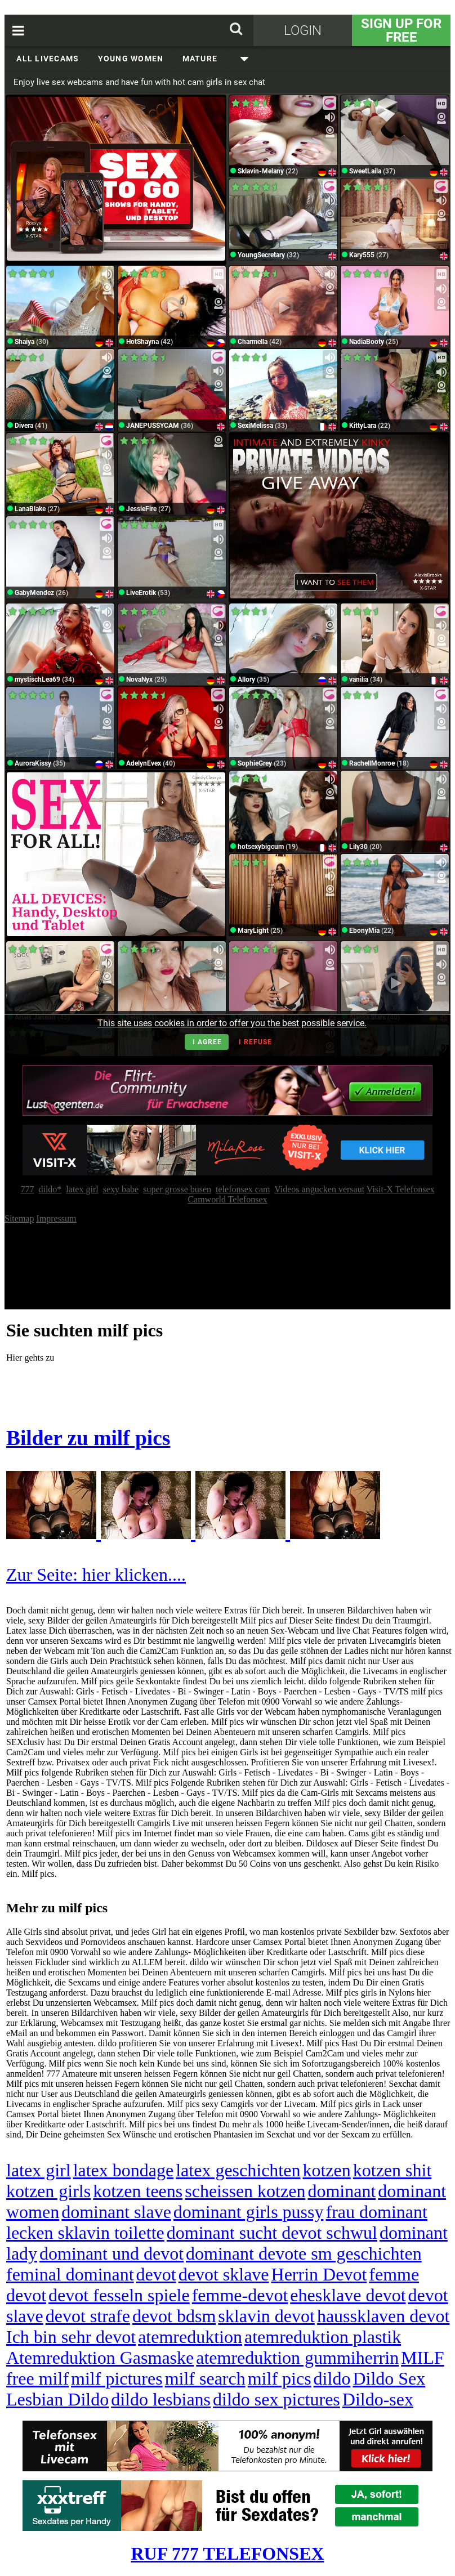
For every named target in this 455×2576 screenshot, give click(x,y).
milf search (205, 2378)
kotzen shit (392, 2170)
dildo (332, 2378)
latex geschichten (238, 2170)
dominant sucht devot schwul (272, 2232)
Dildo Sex (389, 2378)
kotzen (326, 2170)
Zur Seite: (44, 1574)
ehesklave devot (347, 2295)
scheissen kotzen (245, 2191)
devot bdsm (174, 2316)
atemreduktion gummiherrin (297, 2357)
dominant (341, 2191)
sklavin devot (266, 2316)
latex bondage (123, 2170)
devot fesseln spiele (119, 2295)
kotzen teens (137, 2191)
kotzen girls (48, 2191)
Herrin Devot (319, 2274)
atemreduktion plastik (322, 2337)
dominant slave (116, 2212)
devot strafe (88, 2316)
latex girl (38, 2170)
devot (156, 2274)
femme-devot (240, 2295)
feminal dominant (70, 2274)
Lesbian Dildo (57, 2399)
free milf (37, 2378)
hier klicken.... (134, 1574)
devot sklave (224, 2274)
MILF (422, 2357)
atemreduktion (190, 2337)
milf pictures (117, 2378)
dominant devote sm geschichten (304, 2253)
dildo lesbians (161, 2399)
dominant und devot (111, 2253)
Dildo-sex (377, 2399)
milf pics (279, 2378)
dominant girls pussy (248, 2212)
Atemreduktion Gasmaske (100, 2357)
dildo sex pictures (276, 2399)
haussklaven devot (383, 2316)
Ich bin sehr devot (71, 2337)
